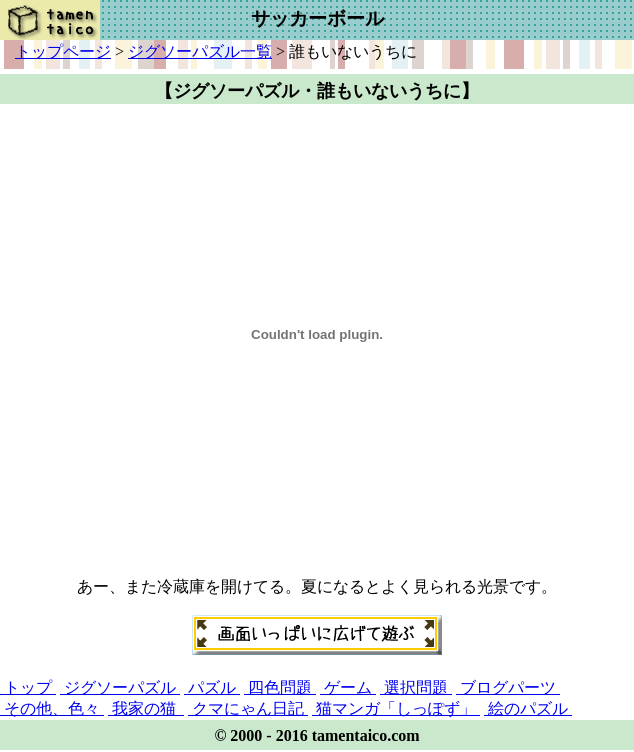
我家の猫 (146, 708)
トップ (28, 687)
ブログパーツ (508, 687)
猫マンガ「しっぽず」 (396, 708)
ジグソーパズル (120, 687)
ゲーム (348, 687)
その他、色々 (52, 708)
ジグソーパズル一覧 (200, 51)
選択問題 (416, 687)
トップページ (63, 51)
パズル (212, 687)
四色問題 (280, 687)
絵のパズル (528, 708)
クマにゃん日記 (248, 708)
